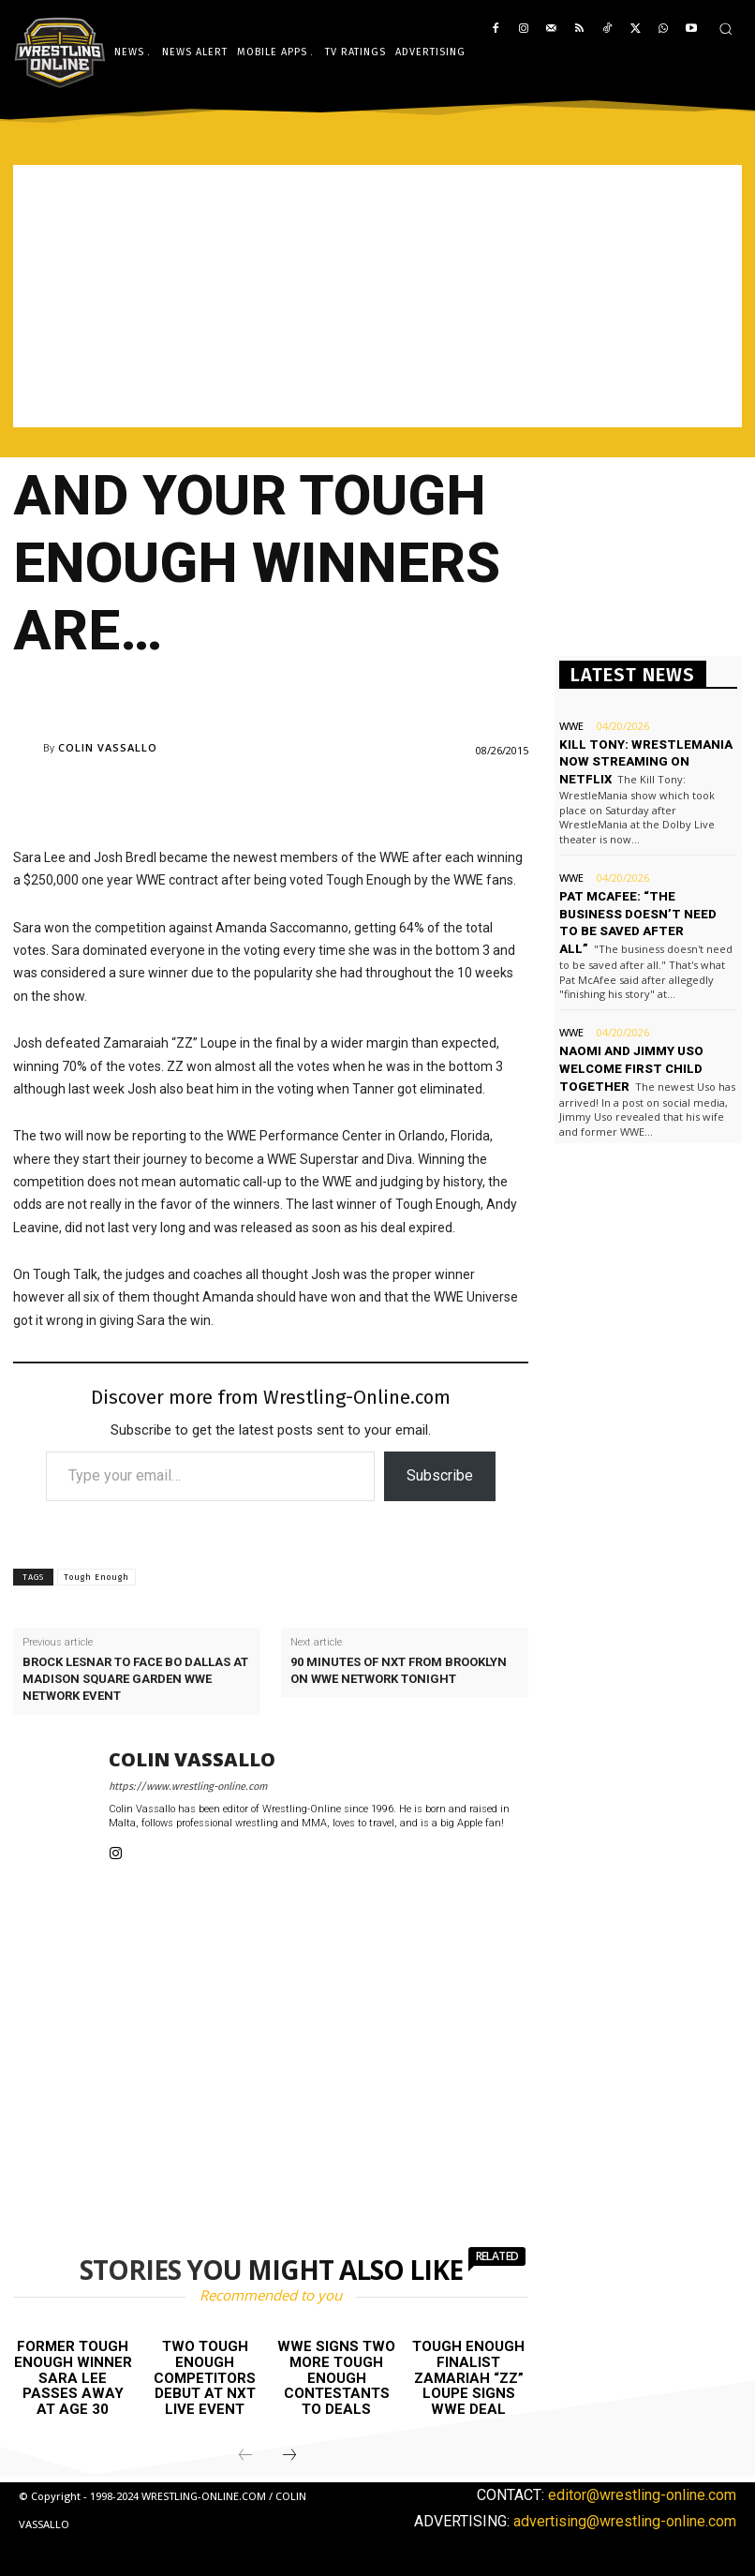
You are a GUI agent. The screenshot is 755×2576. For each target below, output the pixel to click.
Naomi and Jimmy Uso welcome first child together (630, 1063)
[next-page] (289, 2456)
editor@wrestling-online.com (642, 2495)
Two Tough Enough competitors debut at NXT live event (205, 2377)
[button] (725, 28)
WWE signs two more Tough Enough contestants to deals (336, 2377)
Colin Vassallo (107, 747)
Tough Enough (96, 1577)
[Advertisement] (377, 296)
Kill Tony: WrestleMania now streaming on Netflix (643, 761)
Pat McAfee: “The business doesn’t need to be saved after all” (646, 912)
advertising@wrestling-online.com (624, 2521)
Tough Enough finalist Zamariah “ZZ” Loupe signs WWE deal (468, 2377)
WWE (571, 726)
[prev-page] (245, 2456)
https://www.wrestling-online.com (188, 1786)
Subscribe (440, 1475)
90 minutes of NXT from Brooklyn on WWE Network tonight (398, 1670)
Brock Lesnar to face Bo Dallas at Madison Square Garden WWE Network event (135, 1679)
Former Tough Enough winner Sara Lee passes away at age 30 (73, 2377)
